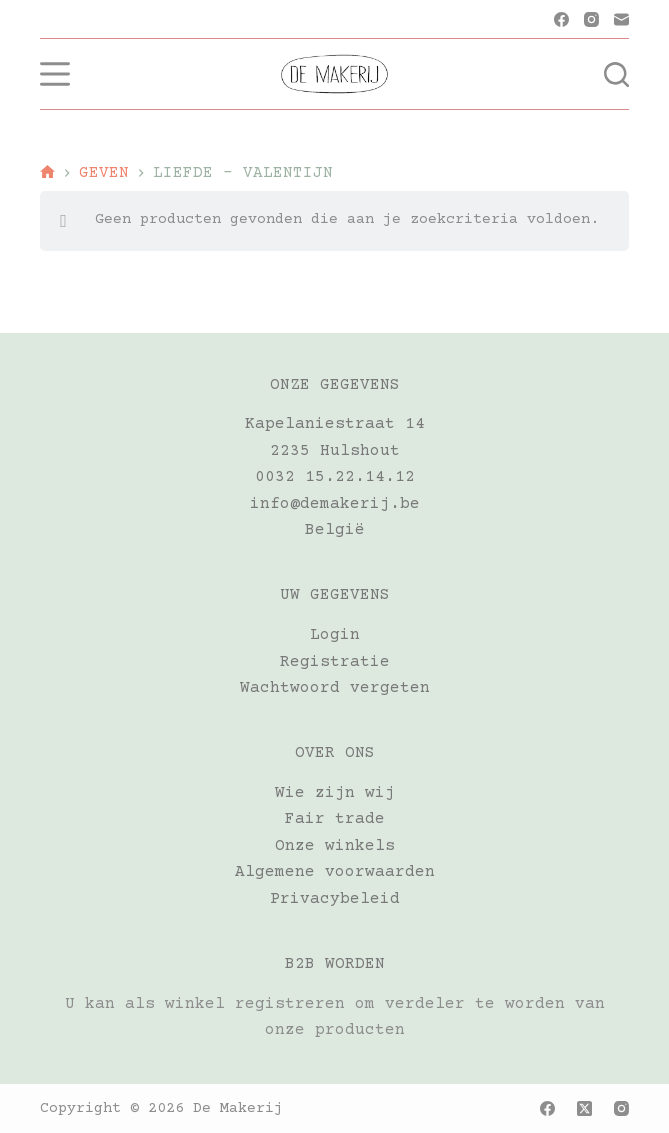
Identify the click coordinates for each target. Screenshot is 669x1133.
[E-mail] (621, 19)
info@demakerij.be (335, 504)
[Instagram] (591, 19)
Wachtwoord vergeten (335, 688)
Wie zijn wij (335, 793)
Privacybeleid (335, 899)
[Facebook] (561, 19)
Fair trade (335, 819)
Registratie (335, 662)
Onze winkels (335, 846)
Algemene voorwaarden (335, 872)
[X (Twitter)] (584, 1108)
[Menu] (55, 74)
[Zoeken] (616, 74)
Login (335, 635)
